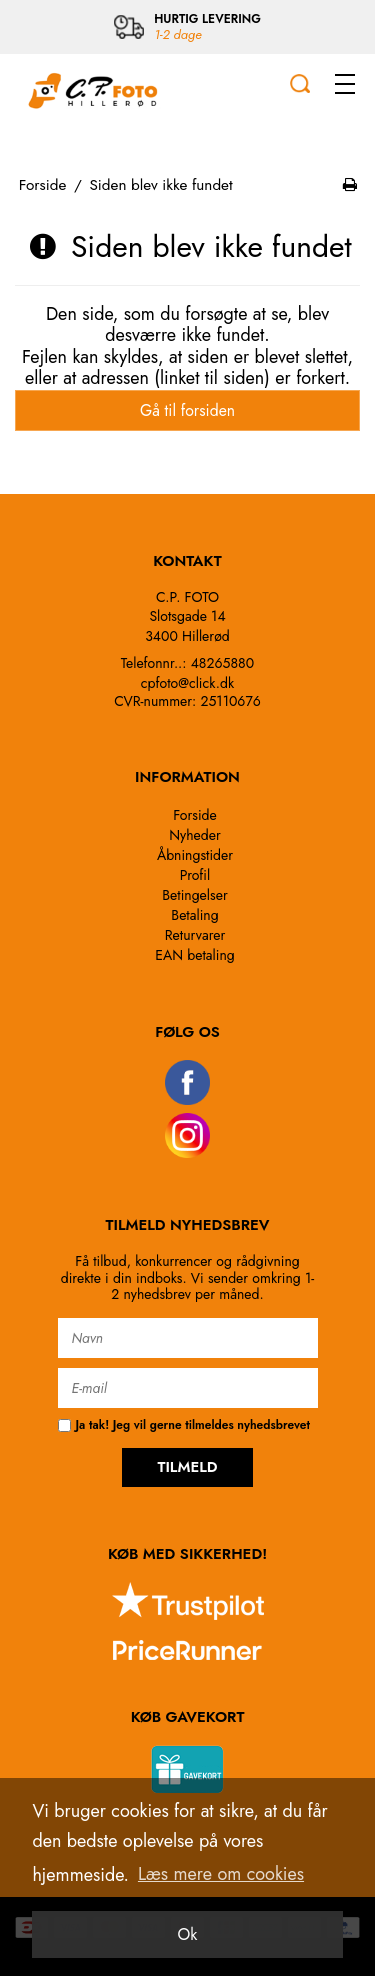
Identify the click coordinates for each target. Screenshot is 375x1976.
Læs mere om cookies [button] (221, 1874)
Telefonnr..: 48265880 (187, 663)
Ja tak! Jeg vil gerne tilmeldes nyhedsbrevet (184, 1425)
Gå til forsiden (187, 410)
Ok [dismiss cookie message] (188, 1934)
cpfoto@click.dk (187, 683)
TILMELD (187, 1467)
